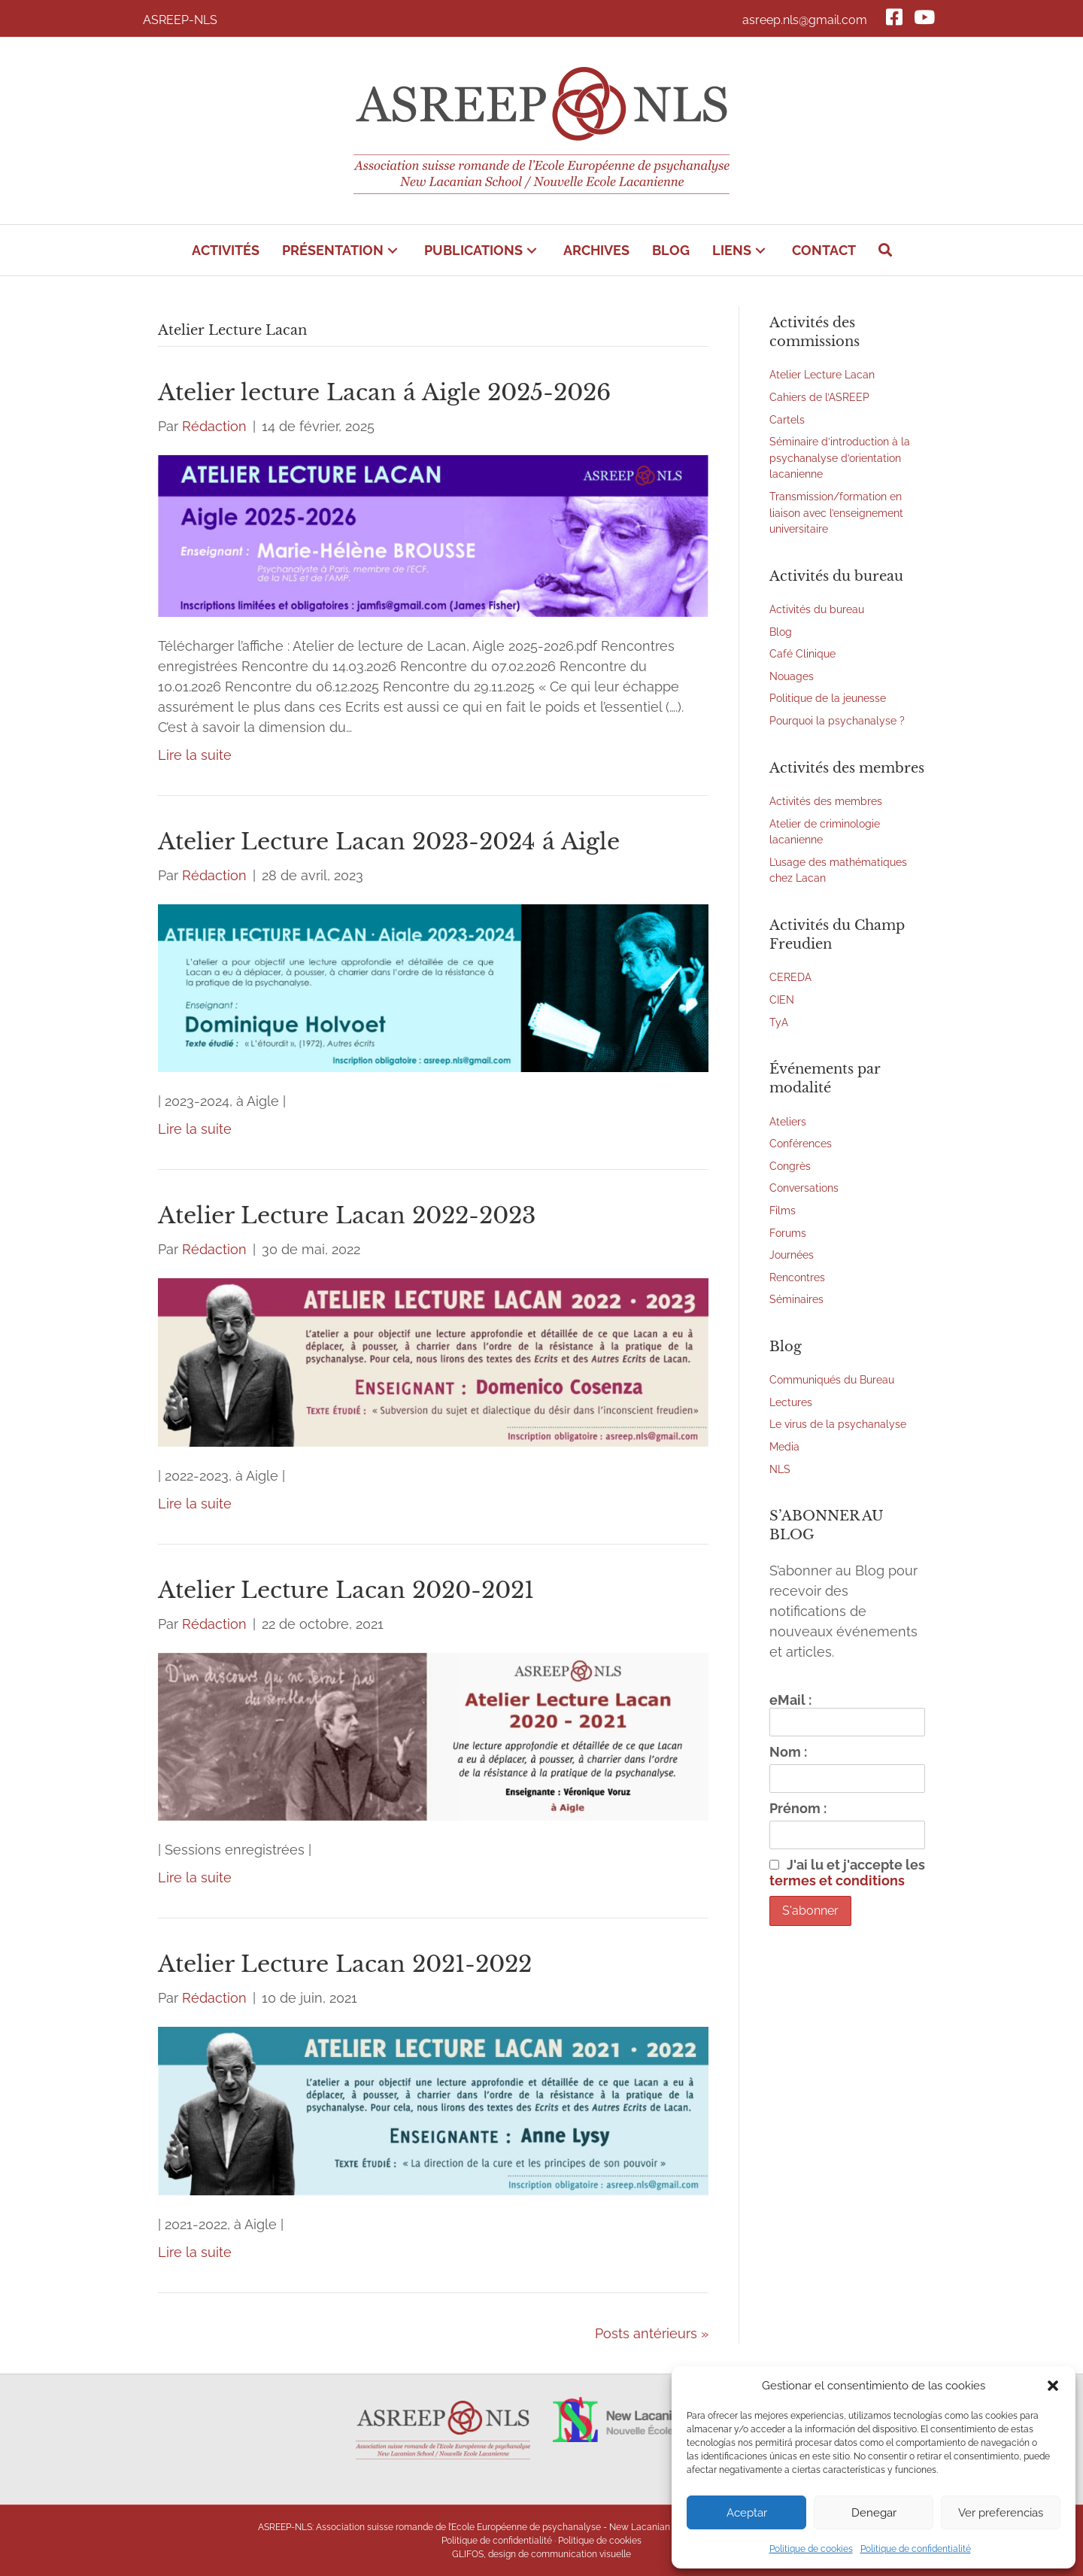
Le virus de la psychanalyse (837, 1423)
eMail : (847, 1714)
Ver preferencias (1000, 2513)
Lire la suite (195, 755)
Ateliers (787, 1121)
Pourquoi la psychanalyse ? (837, 720)
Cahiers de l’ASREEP (819, 396)
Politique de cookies (811, 2549)
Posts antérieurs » (651, 2333)
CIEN (781, 999)
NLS (779, 1469)
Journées (791, 1254)
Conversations (804, 1187)
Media (784, 1446)
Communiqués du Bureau (831, 1379)
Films (782, 1210)
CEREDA (790, 977)
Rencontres (797, 1277)
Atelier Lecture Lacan (822, 374)
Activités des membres (825, 800)
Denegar (873, 2513)
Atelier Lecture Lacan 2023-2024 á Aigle (389, 841)
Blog (780, 631)
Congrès (790, 1165)
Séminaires (796, 1299)
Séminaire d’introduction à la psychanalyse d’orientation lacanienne (839, 457)
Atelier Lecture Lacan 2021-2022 (345, 1964)
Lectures (790, 1402)
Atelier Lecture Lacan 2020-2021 (346, 1590)
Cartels (787, 419)
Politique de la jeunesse (827, 697)
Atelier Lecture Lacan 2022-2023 (346, 1215)
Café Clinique (802, 653)
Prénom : (798, 1808)
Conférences (800, 1143)
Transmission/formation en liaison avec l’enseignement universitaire (836, 512)
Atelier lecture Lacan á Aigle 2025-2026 (384, 392)
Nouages (791, 676)
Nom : (788, 1752)
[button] (1052, 2385)
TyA (778, 1022)
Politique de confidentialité (915, 2549)
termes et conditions (837, 1880)
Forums (787, 1232)
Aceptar (747, 2513)
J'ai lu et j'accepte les (847, 1872)
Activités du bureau (816, 609)
